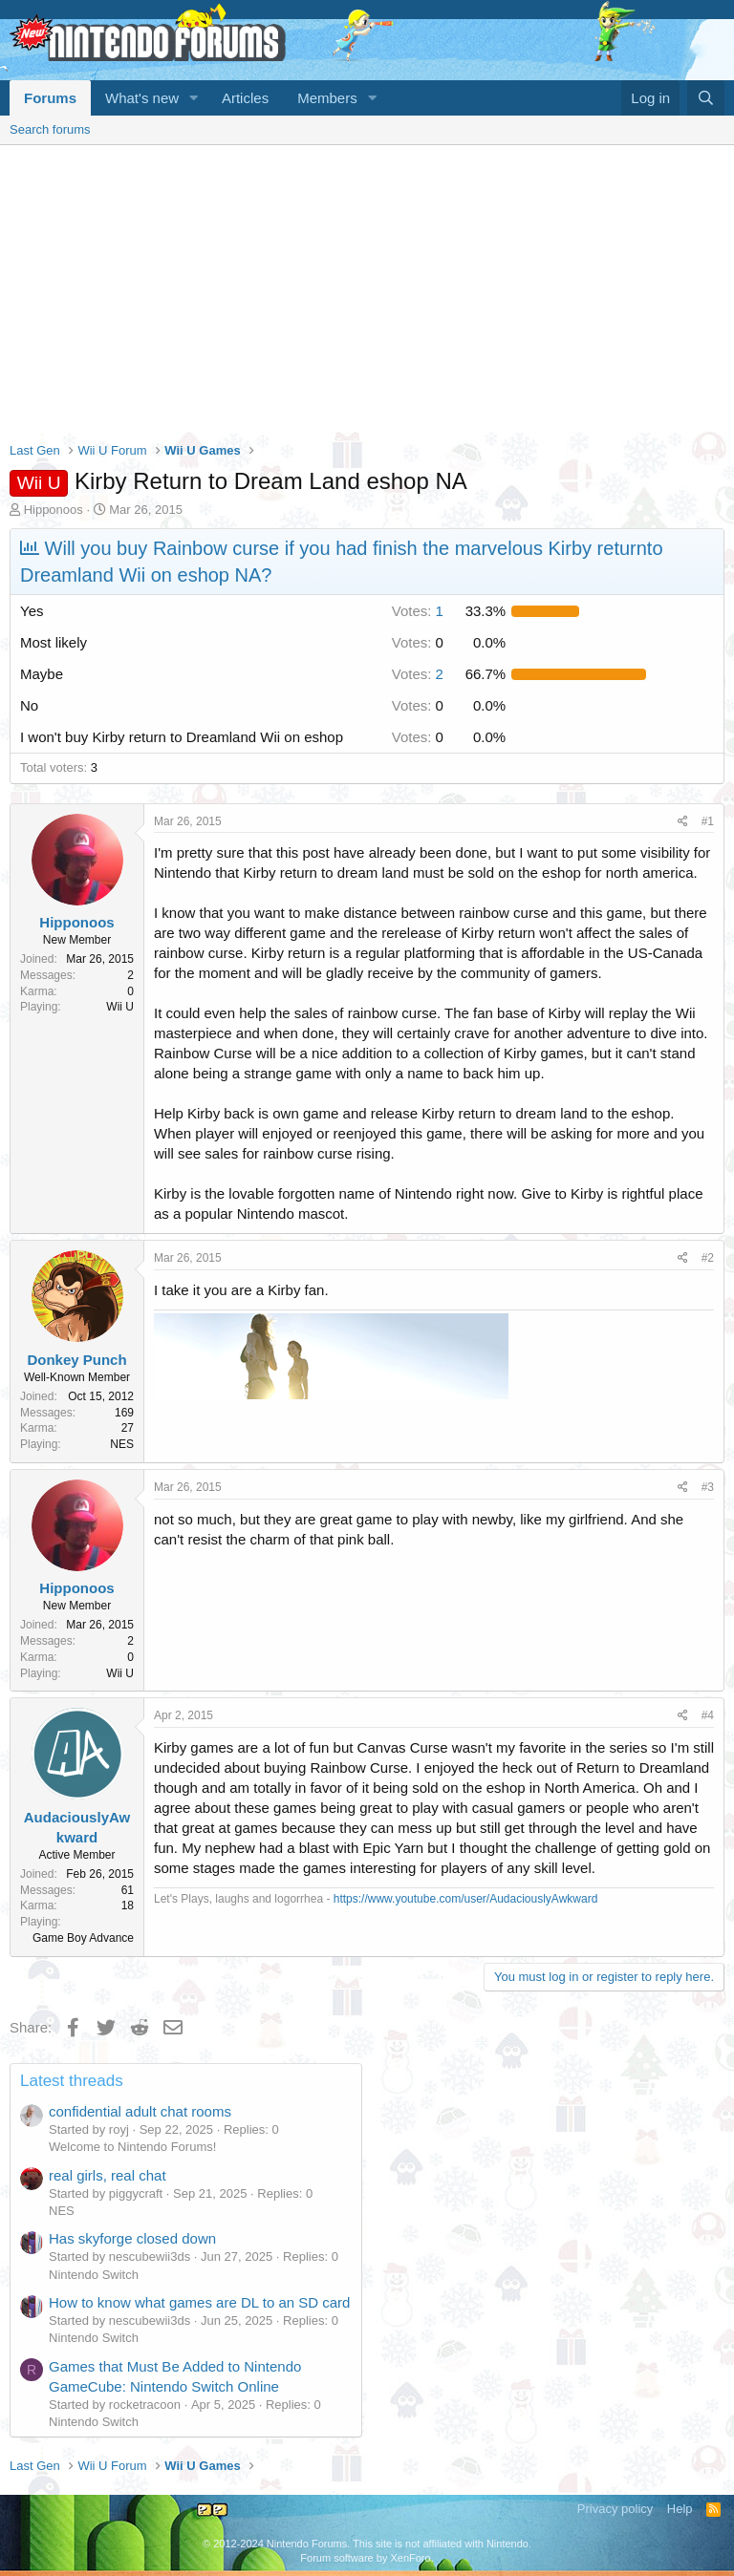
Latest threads (71, 2081)
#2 (708, 1258)
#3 (708, 1487)
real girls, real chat (107, 2175)
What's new (142, 98)
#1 (708, 821)
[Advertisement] (367, 288)
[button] (194, 98)
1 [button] (417, 611)
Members (327, 98)
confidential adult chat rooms (140, 2111)
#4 (708, 1715)
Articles (245, 98)
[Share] (683, 822)
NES (62, 2210)
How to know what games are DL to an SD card (199, 2302)
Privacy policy (615, 2508)
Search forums (50, 129)
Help (680, 2508)
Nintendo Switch (94, 2274)
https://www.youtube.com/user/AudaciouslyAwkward (466, 1898)
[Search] (705, 98)
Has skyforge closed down (132, 2238)
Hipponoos (53, 509)
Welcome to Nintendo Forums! (132, 2147)
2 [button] (417, 674)
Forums (50, 98)
